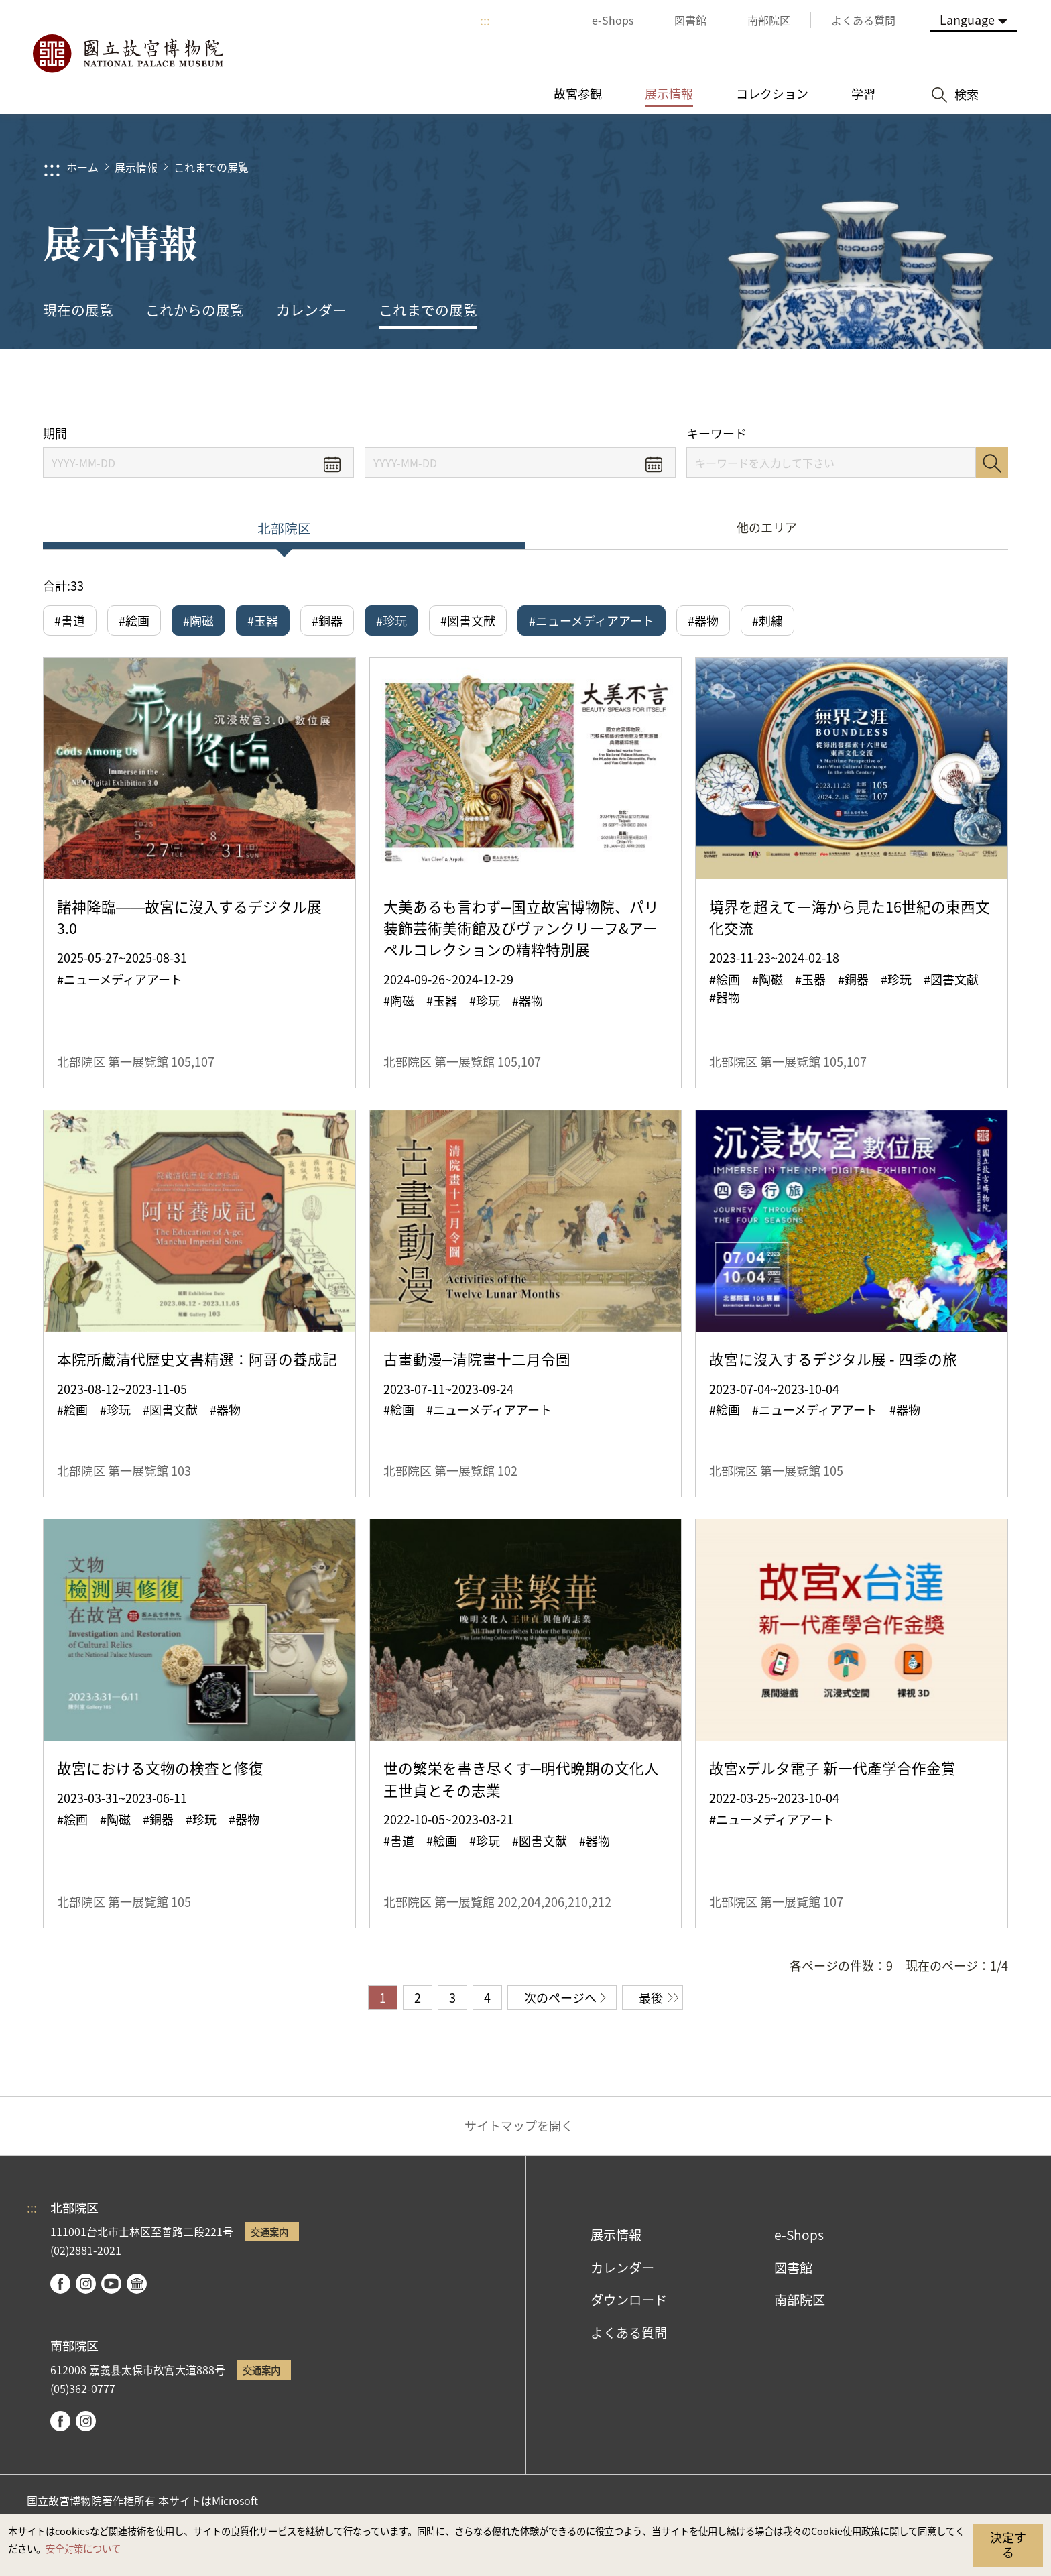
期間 (55, 433)
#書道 (69, 620)
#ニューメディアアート (591, 620)
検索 (992, 462)
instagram (86, 2284)
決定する (1008, 2544)
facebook (60, 2284)
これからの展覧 (194, 310)
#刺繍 (767, 620)
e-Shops (799, 2234)
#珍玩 (391, 620)
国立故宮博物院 (127, 54)
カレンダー (311, 310)
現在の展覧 (78, 310)
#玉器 (262, 620)
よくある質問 (629, 2332)
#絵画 (134, 620)
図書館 (793, 2267)
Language (967, 19)
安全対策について (83, 2548)
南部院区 (799, 2299)
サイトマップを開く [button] (519, 2125)
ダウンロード (629, 2299)
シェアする (861, 387)
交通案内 (269, 2232)
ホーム (82, 167)
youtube (111, 2284)
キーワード (716, 433)
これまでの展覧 (211, 167)
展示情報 (136, 167)
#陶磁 (198, 620)
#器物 (703, 620)
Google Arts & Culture (137, 2284)
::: (485, 20)
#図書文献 (467, 620)
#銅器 (327, 620)
